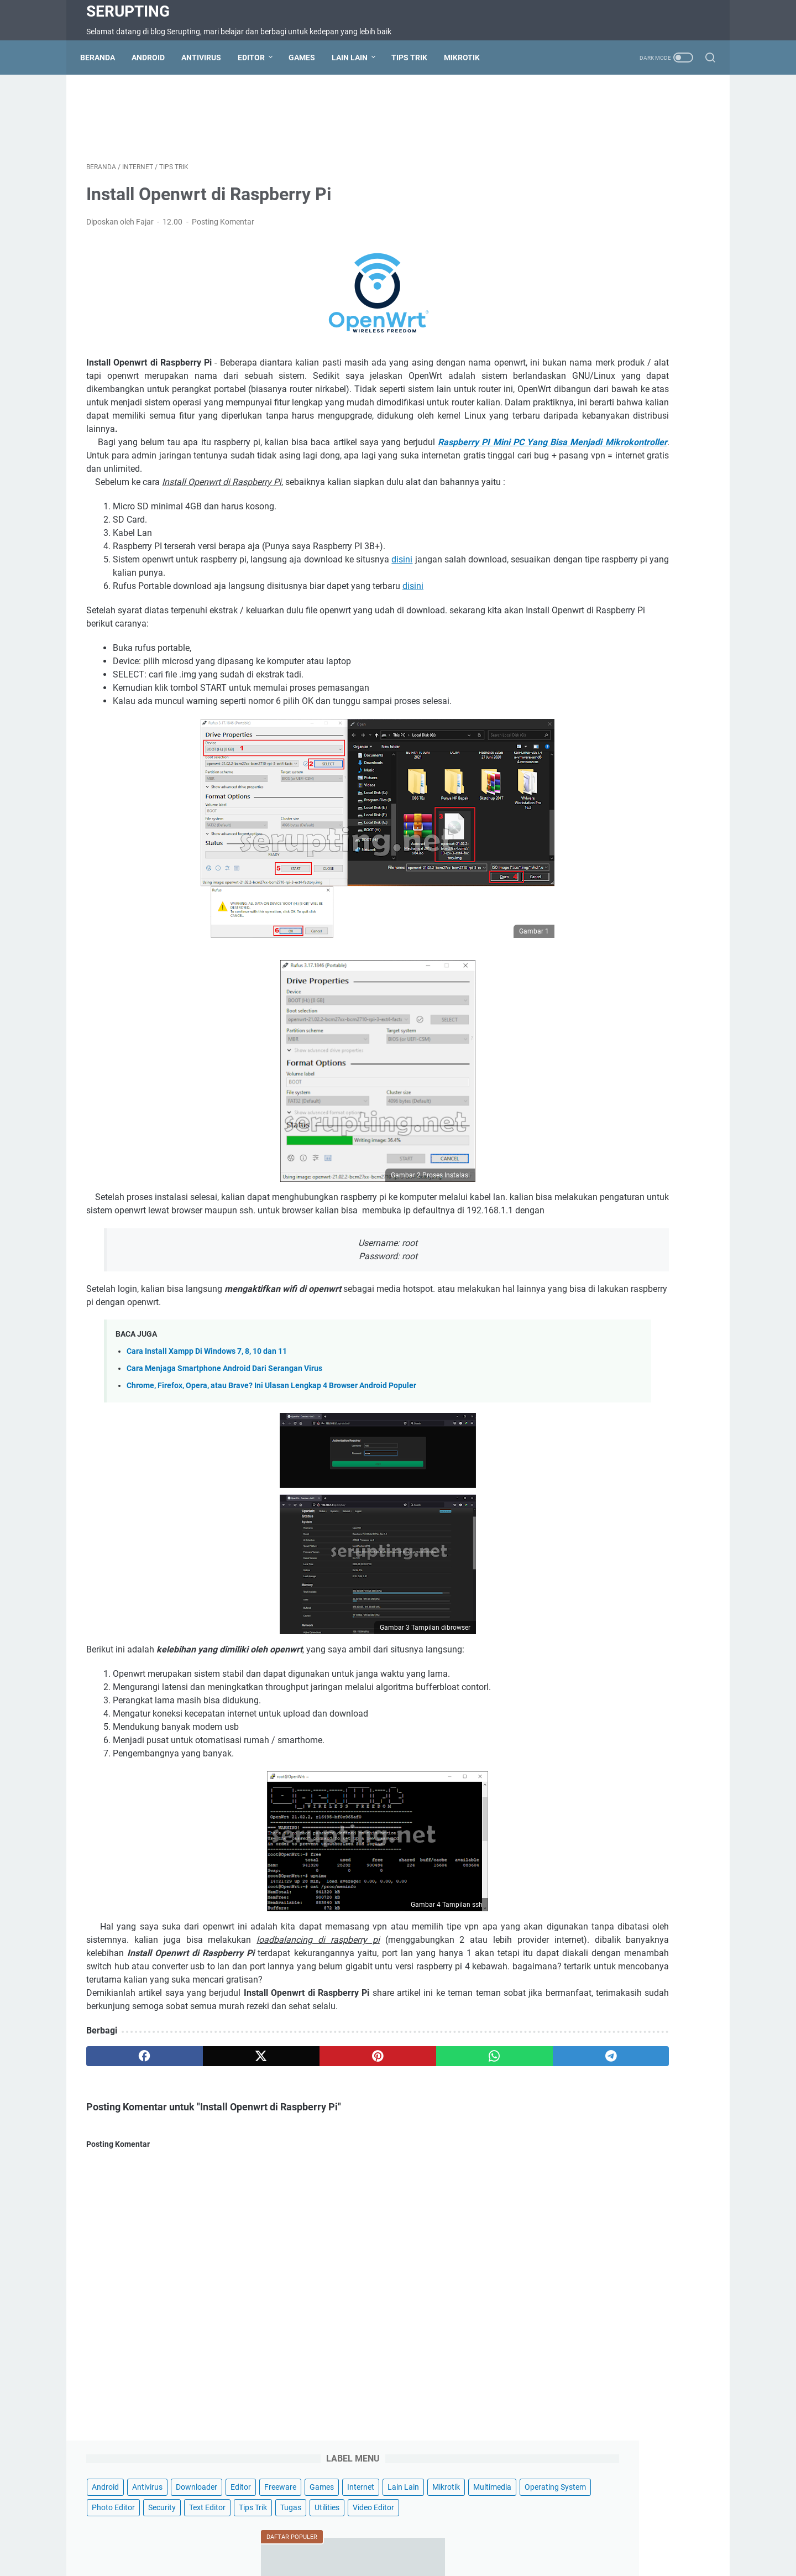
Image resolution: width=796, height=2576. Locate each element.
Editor (257, 57)
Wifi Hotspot (543, 2536)
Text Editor (608, 209)
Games (308, 57)
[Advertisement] (295, 119)
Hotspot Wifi (596, 2536)
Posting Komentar (223, 227)
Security (563, 209)
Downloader (654, 127)
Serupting (128, 11)
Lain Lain (356, 57)
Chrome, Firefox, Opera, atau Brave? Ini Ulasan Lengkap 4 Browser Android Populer (271, 1444)
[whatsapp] (379, 2129)
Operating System (580, 188)
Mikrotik (468, 57)
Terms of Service (335, 2536)
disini (433, 605)
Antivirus (207, 57)
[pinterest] (295, 2129)
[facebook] (128, 2129)
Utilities (561, 229)
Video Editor (608, 229)
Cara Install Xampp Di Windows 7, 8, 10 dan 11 (207, 1410)
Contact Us (238, 2536)
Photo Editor (645, 188)
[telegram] (462, 2129)
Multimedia (654, 168)
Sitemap (282, 2536)
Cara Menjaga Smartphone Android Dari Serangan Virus (224, 1427)
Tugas (692, 209)
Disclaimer (392, 2536)
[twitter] (211, 2129)
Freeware (599, 147)
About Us (495, 2536)
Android (154, 57)
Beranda (103, 57)
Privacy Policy (444, 2536)
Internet (679, 147)
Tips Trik (415, 57)
